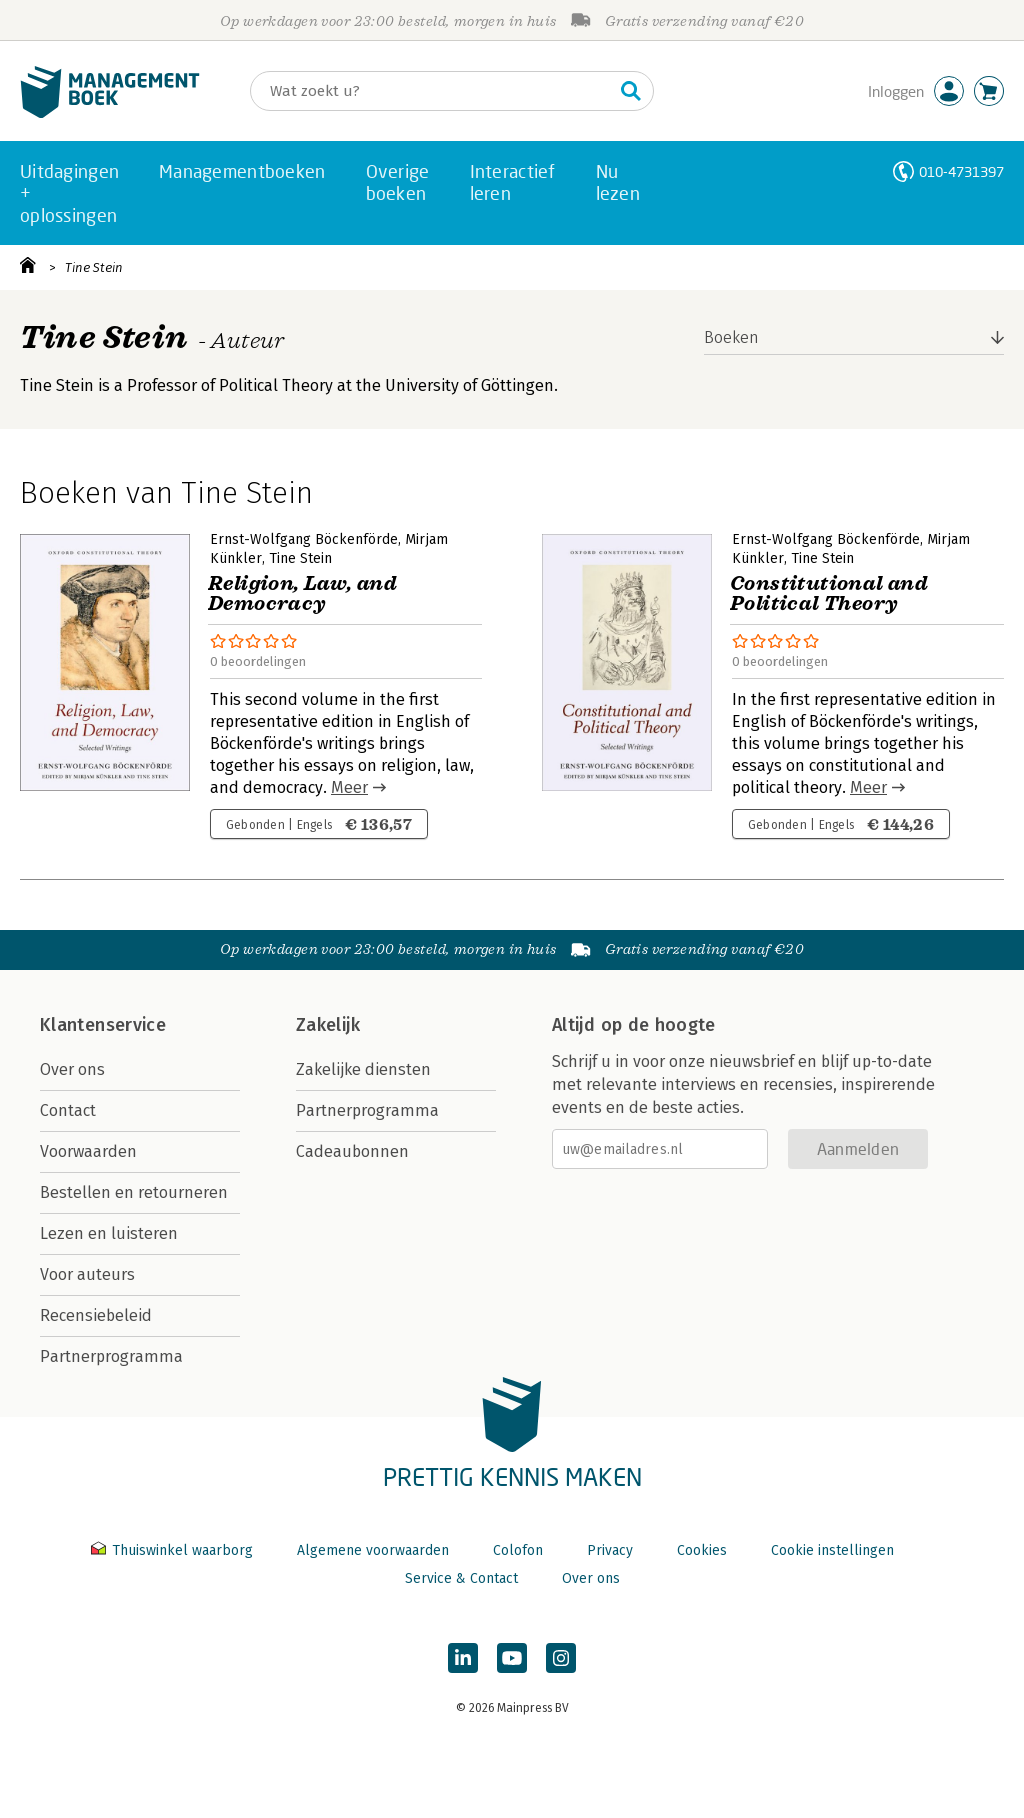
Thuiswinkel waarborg (174, 1550)
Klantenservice (103, 1025)
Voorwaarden (88, 1151)
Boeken (731, 337)
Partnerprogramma (111, 1356)
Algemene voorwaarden (373, 1550)
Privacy (610, 1550)
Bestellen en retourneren (134, 1192)
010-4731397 (961, 171)
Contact (68, 1110)
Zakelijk (328, 1025)
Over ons (72, 1069)
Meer (349, 787)
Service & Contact (461, 1578)
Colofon (518, 1550)
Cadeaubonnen (352, 1151)
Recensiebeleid (96, 1315)
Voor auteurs (87, 1274)
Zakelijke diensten (363, 1069)
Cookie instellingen (832, 1550)
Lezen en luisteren (109, 1233)
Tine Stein (94, 267)
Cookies (702, 1550)
